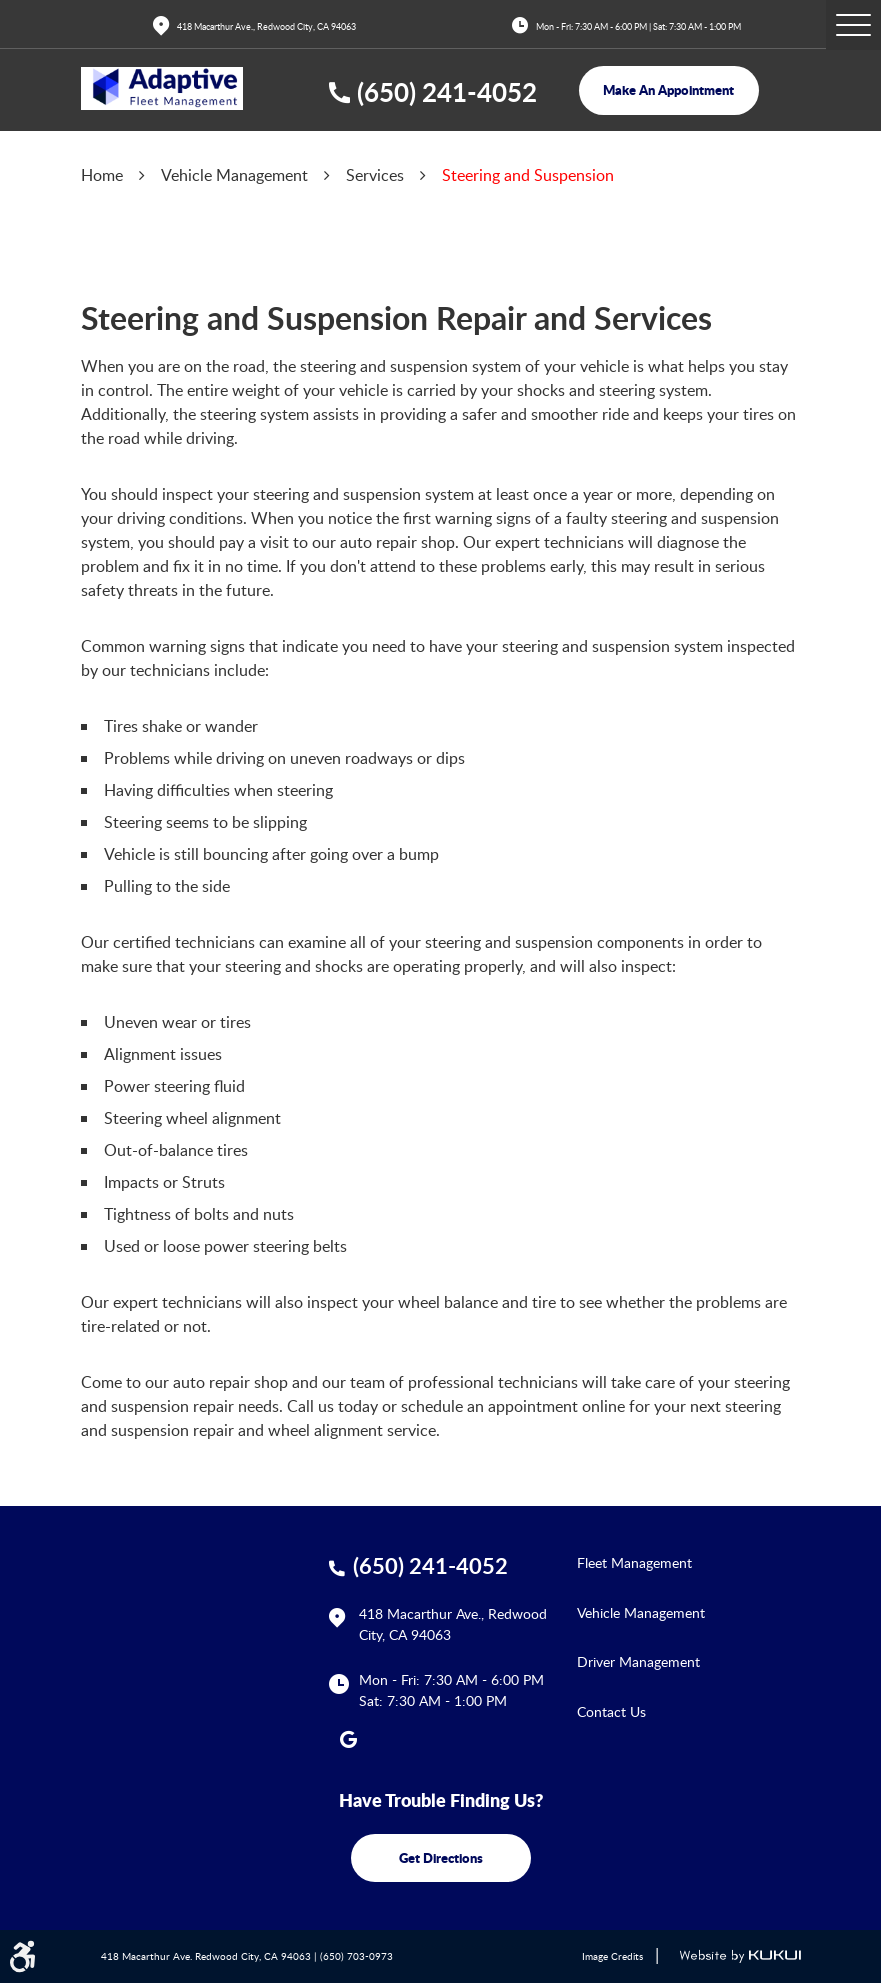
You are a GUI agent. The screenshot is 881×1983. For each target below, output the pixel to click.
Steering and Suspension (528, 175)
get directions (441, 1857)
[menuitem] (689, 1562)
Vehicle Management (234, 175)
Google (349, 1739)
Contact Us (611, 1711)
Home (102, 175)
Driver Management (638, 1661)
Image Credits (612, 1956)
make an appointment (668, 89)
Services (375, 175)
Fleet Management (634, 1562)
